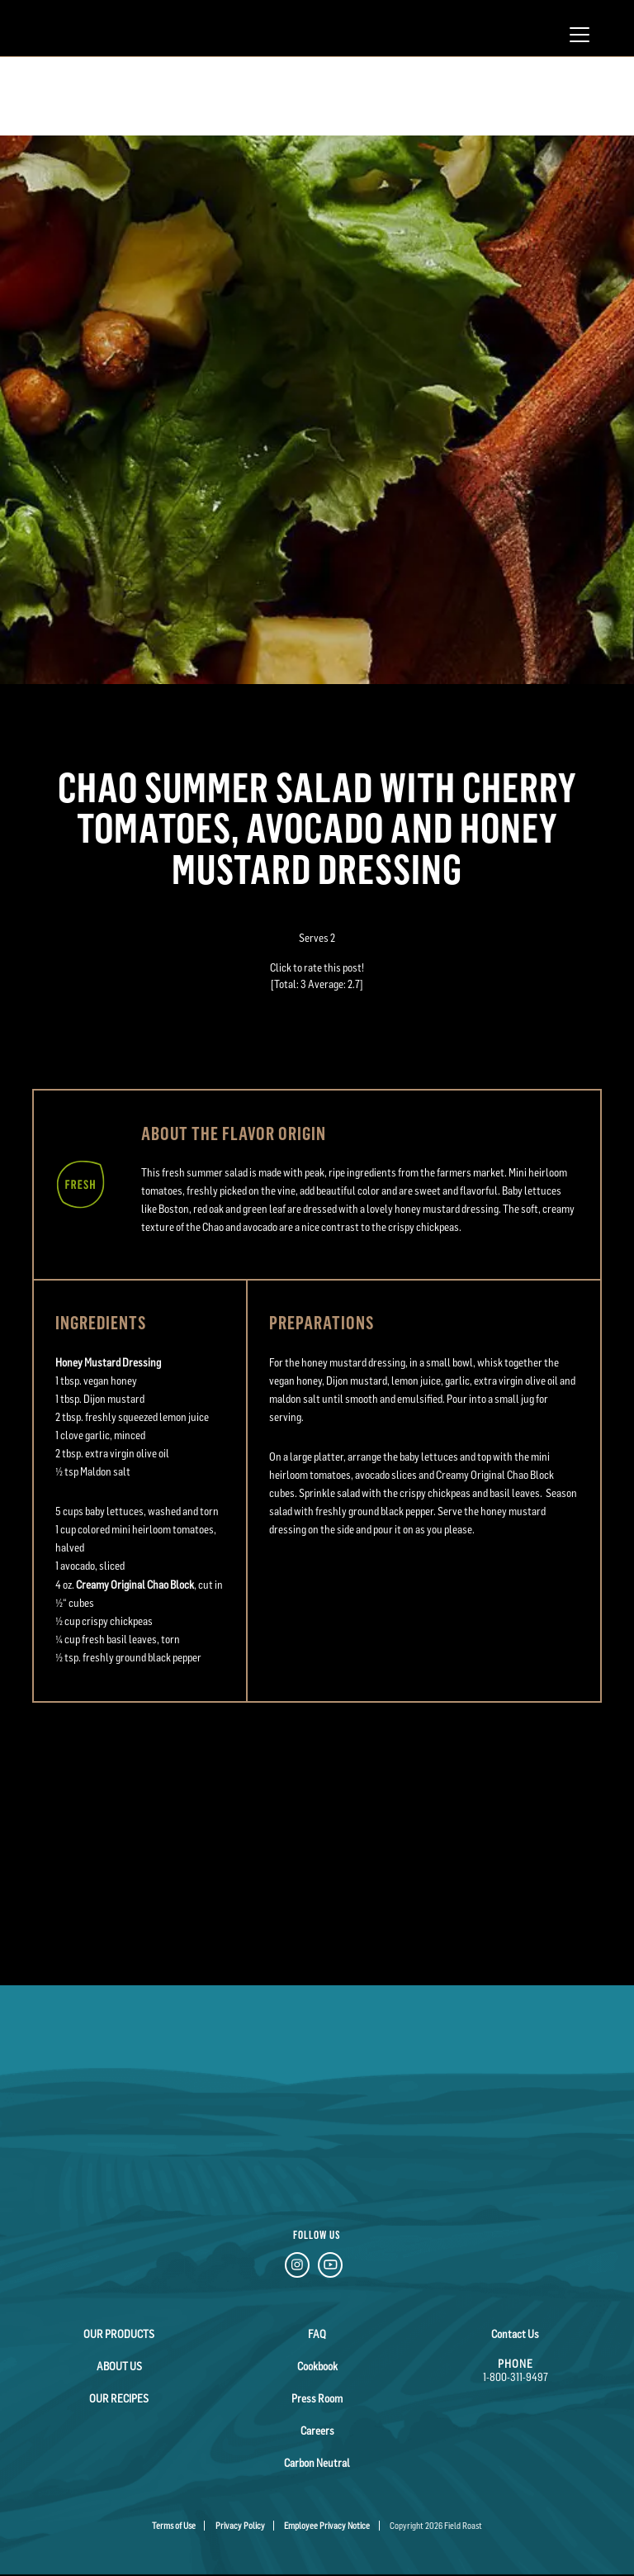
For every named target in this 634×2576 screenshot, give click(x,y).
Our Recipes (119, 2398)
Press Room (317, 2398)
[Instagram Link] (297, 2267)
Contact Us (515, 2334)
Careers (317, 2430)
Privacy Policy (240, 2526)
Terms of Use (174, 2526)
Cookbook (317, 2366)
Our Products (118, 2334)
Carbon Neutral (317, 2462)
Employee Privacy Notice (327, 2526)
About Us (119, 2366)
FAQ (317, 2334)
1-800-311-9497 (515, 2377)
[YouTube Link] (330, 2267)
